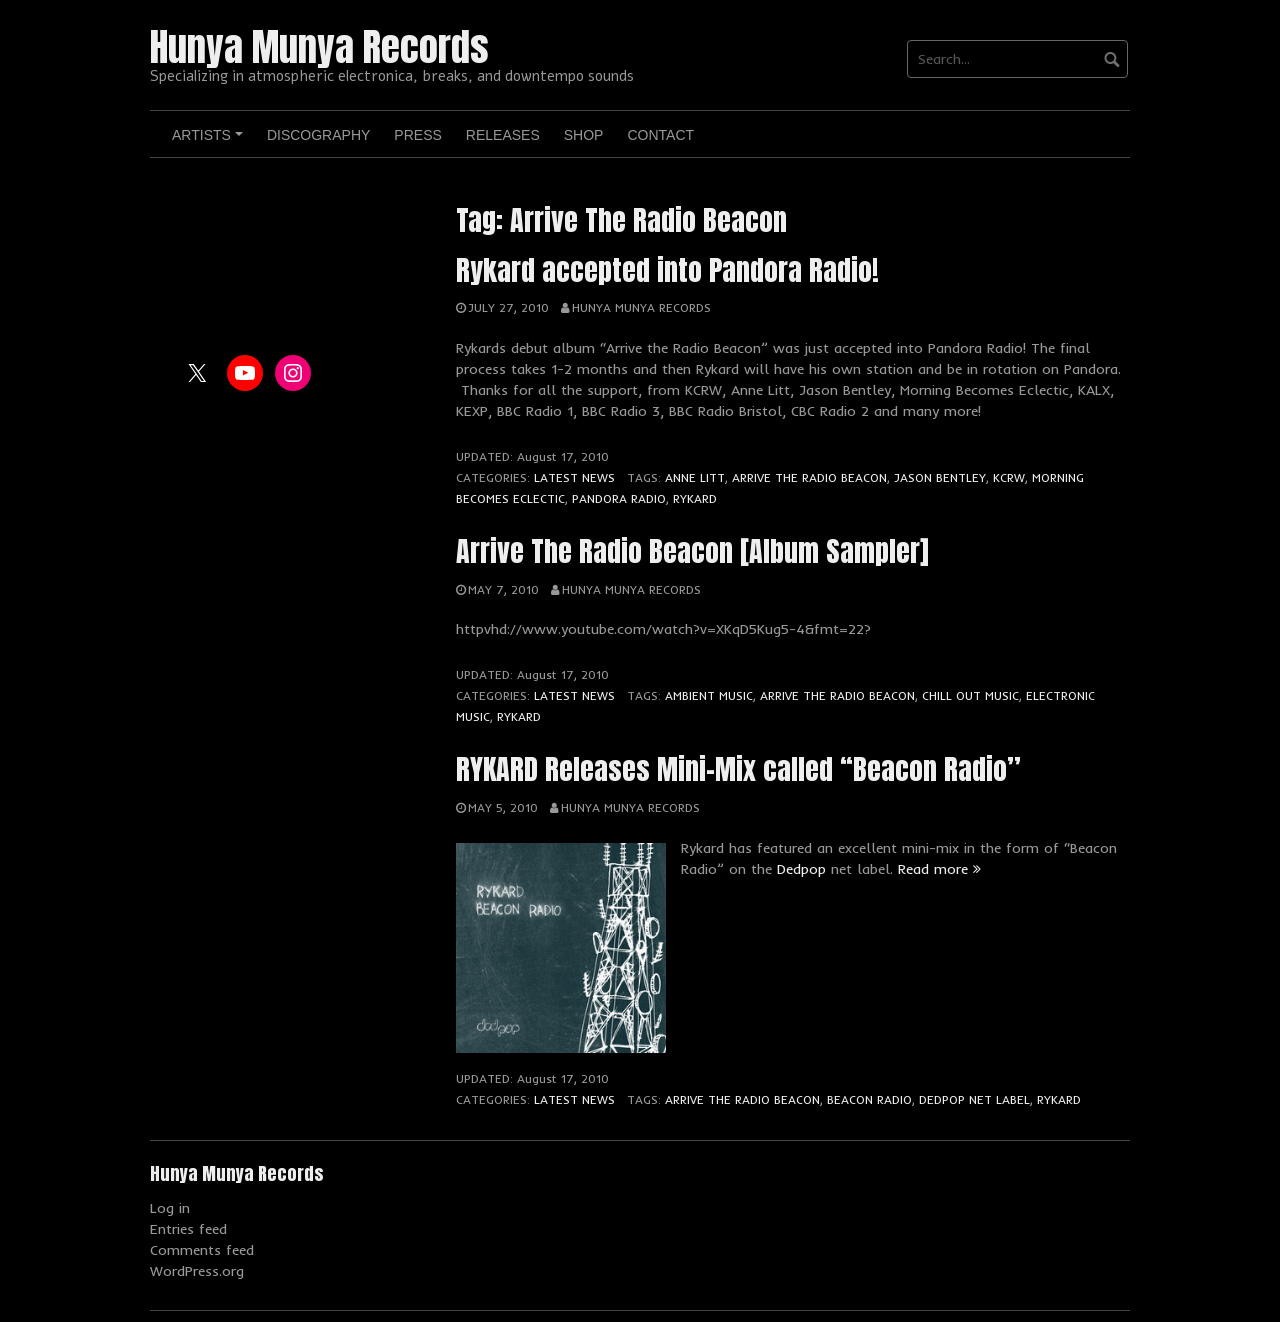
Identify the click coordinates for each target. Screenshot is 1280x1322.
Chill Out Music (970, 695)
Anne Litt (695, 477)
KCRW (1009, 477)
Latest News (574, 477)
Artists (210, 142)
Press (417, 135)
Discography (318, 135)
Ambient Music (709, 695)
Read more (939, 869)
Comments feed (202, 1250)
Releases (503, 135)
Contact (660, 135)
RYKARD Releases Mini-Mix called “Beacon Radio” (738, 769)
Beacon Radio (869, 1099)
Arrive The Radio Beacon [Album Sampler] (692, 551)
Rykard (695, 498)
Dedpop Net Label (974, 1099)
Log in (170, 1208)
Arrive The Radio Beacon (809, 477)
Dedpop (801, 869)
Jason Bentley (940, 477)
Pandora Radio (619, 498)
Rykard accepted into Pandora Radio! (667, 270)
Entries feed (188, 1229)
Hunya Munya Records (319, 47)
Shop (584, 135)
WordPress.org (197, 1271)
